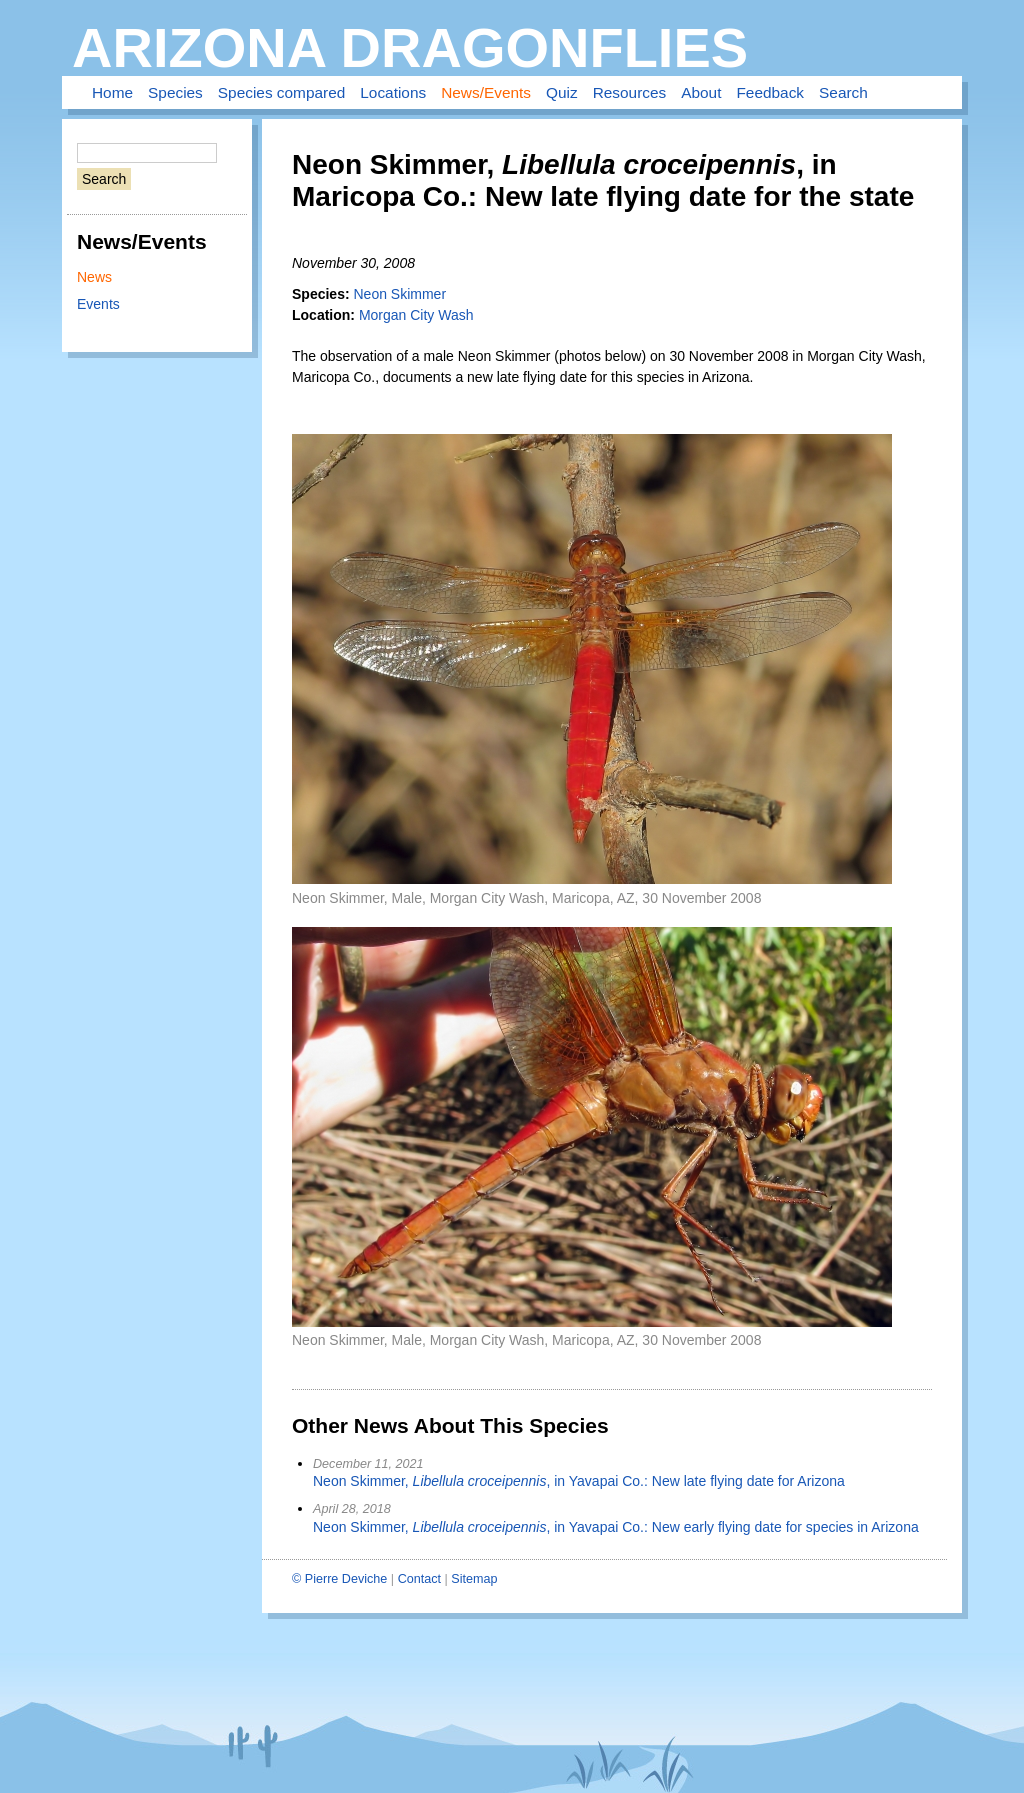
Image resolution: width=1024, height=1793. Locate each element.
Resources (630, 92)
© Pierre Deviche (339, 1579)
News (94, 277)
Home (112, 92)
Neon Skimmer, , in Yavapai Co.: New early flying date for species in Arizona (616, 1527)
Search (843, 92)
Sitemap (474, 1579)
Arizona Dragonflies (410, 47)
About (701, 92)
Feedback (770, 92)
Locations (393, 92)
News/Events (486, 92)
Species (175, 92)
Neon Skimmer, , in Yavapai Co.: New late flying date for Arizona (579, 1481)
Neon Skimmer (399, 294)
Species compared (281, 92)
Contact (419, 1579)
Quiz (562, 92)
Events (98, 304)
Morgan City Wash (416, 315)
